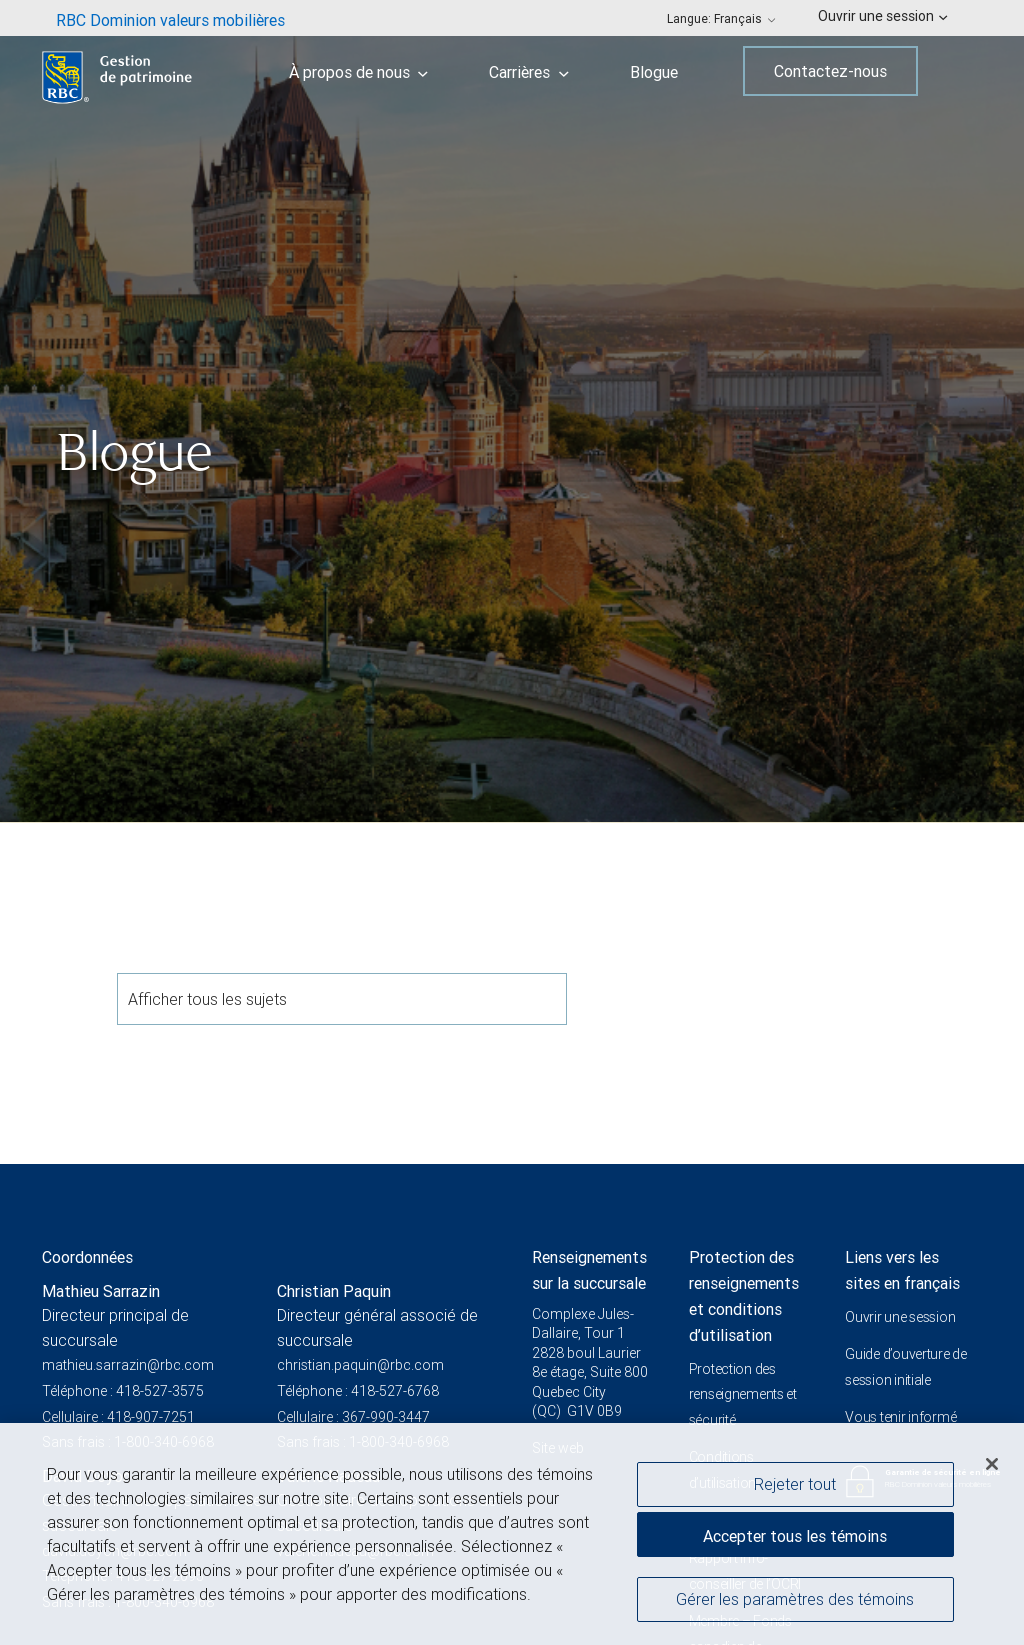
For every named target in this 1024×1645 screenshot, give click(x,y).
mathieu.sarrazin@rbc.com (128, 1365)
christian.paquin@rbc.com (360, 1365)
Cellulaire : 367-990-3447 (353, 1417)
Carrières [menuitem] (529, 72)
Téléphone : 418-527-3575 (123, 1391)
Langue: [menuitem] (721, 18)
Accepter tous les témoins (795, 1541)
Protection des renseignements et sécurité (743, 1394)
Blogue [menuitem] (654, 72)
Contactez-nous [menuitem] (830, 71)
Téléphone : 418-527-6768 (358, 1391)
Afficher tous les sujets (342, 999)
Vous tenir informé (900, 1417)
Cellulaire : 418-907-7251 (118, 1417)
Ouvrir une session (900, 1317)
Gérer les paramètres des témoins (795, 1603)
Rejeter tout (795, 1488)
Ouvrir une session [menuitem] (882, 16)
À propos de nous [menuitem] (359, 72)
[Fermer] (992, 1469)
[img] (512, 411)
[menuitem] (170, 18)
